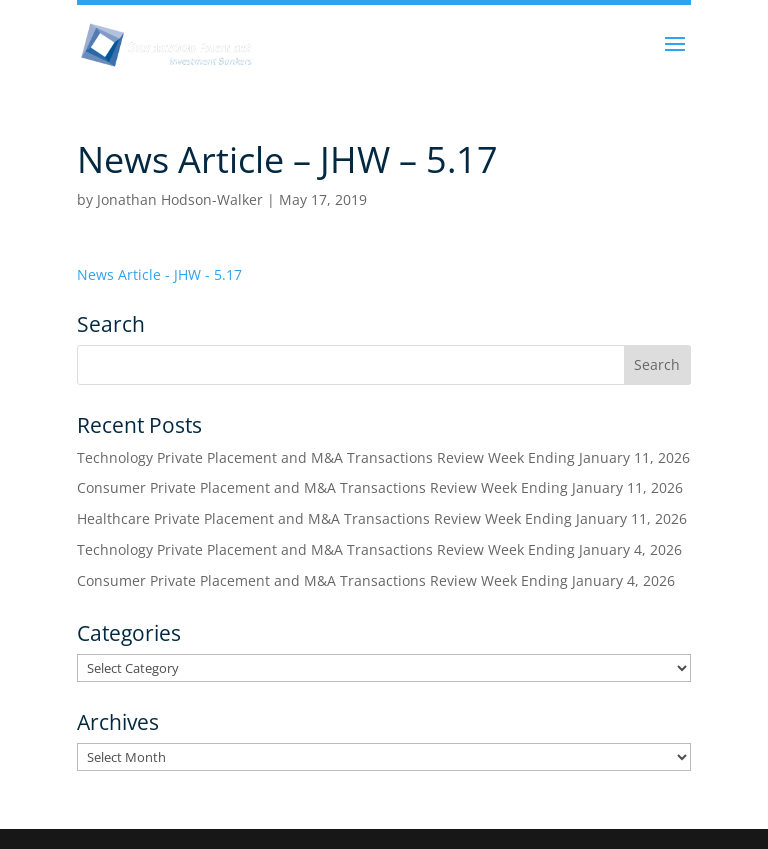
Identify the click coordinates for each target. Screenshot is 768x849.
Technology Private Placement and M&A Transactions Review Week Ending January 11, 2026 (383, 457)
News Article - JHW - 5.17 (159, 274)
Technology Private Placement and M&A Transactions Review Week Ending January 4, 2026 (379, 549)
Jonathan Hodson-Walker (180, 199)
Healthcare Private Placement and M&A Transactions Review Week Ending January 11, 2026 (382, 518)
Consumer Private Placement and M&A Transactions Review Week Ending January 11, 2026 (380, 487)
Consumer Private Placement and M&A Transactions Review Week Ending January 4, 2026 (376, 580)
